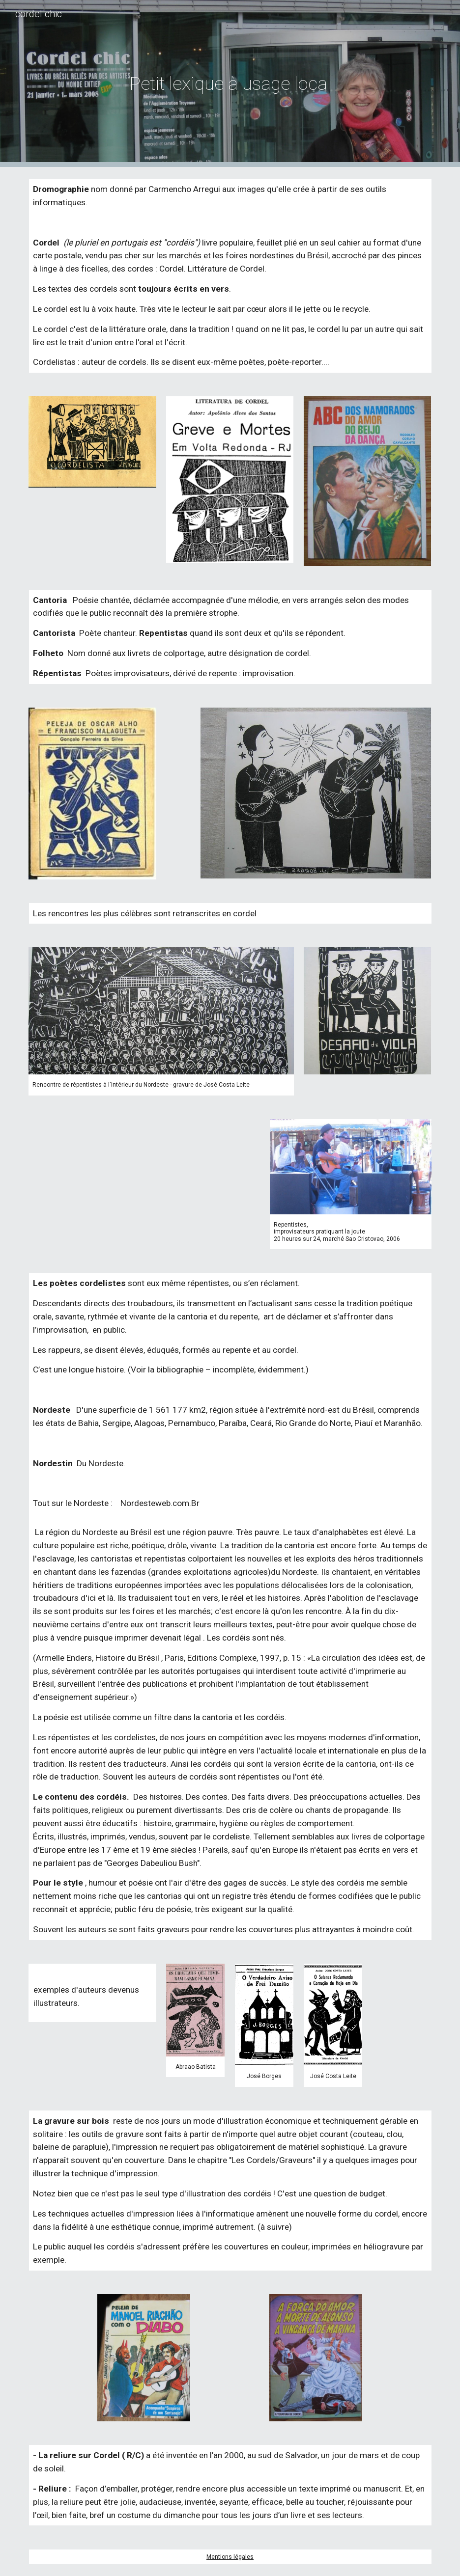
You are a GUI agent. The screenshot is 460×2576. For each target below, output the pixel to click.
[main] (230, 83)
